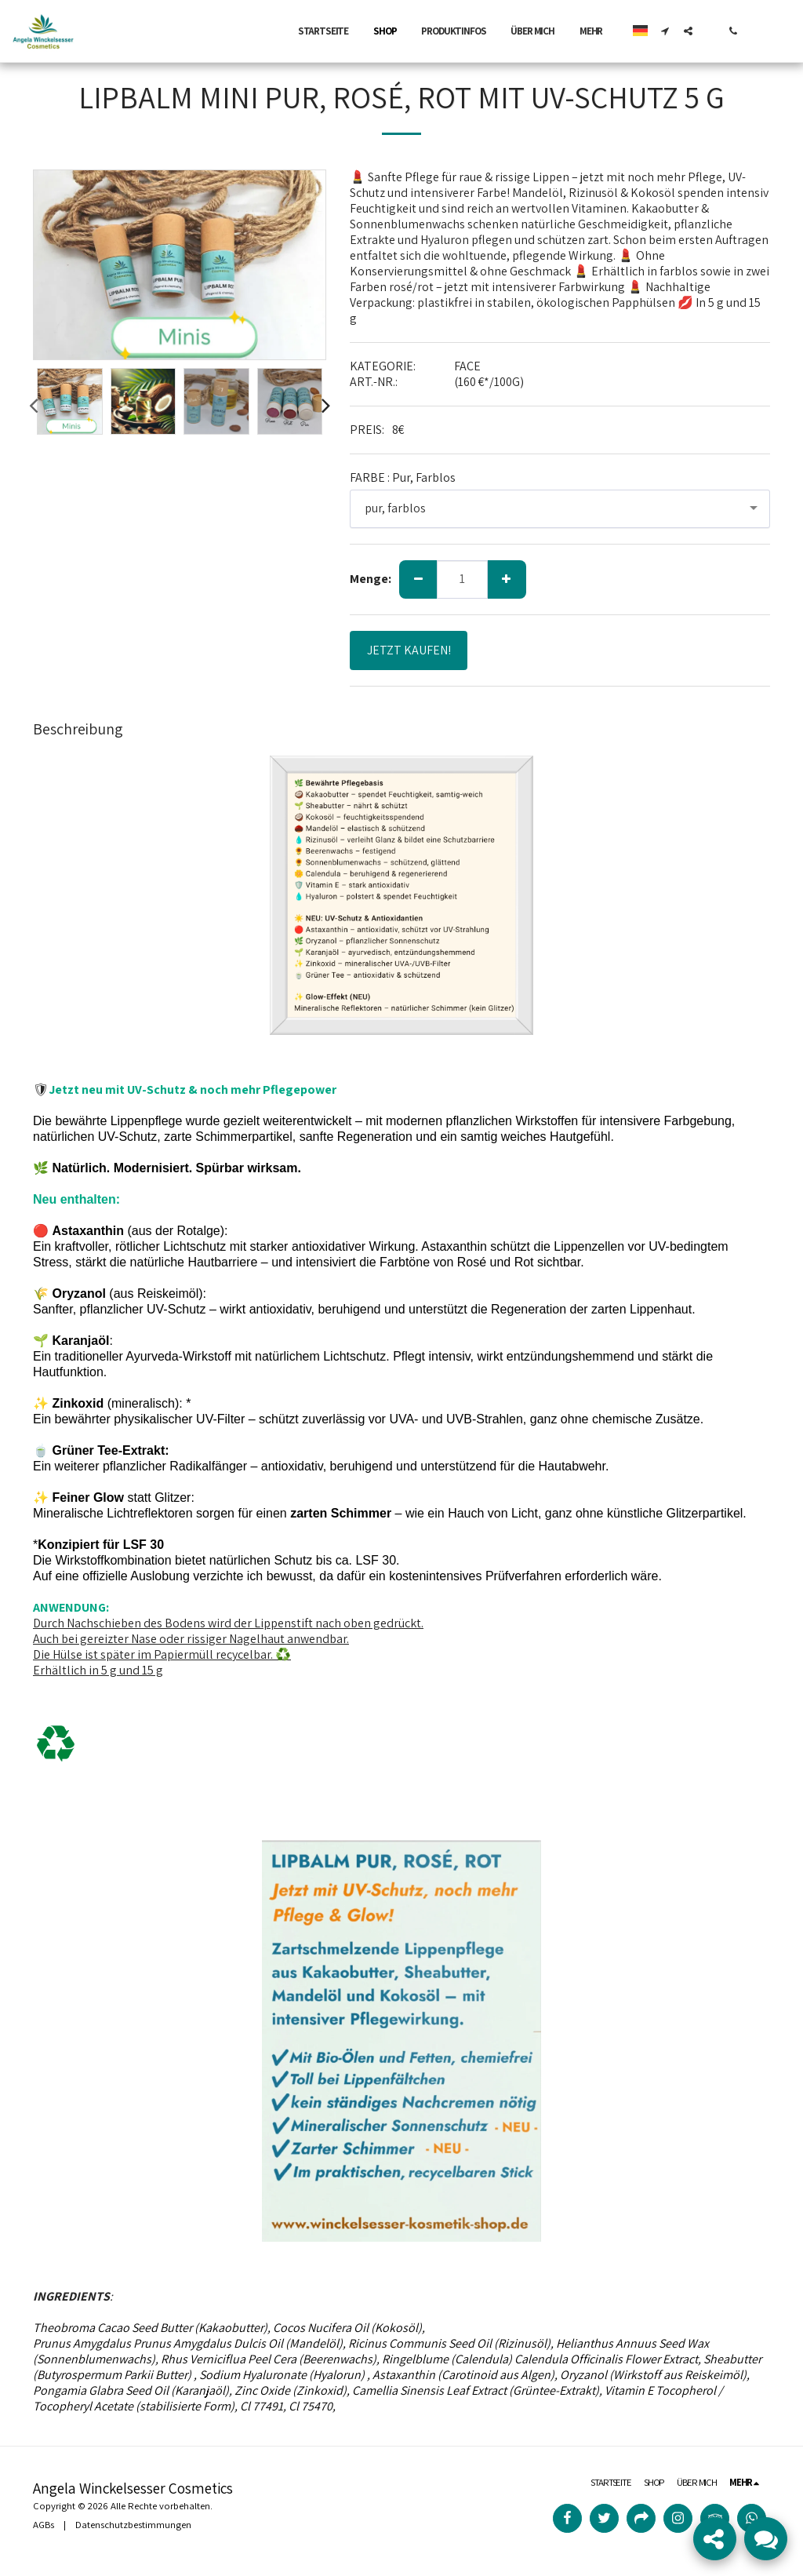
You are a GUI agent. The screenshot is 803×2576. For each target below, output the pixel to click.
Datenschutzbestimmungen (133, 2524)
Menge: (370, 579)
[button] (665, 31)
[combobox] (560, 509)
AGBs (43, 2524)
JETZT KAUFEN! (409, 650)
